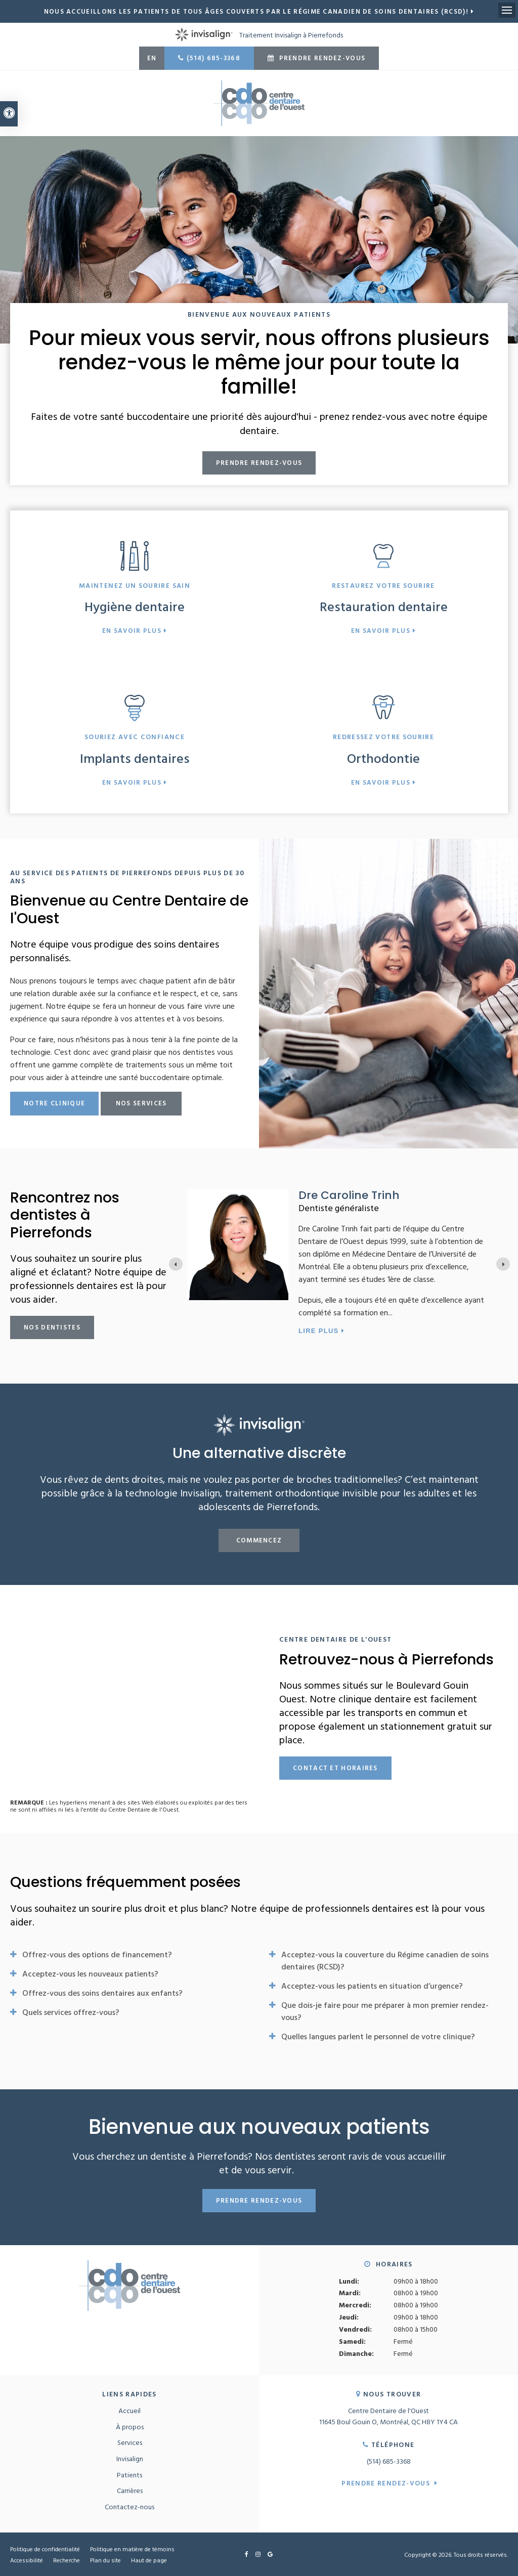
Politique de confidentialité (45, 2548)
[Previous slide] (176, 1264)
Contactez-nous (129, 2506)
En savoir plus (131, 630)
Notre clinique (54, 1103)
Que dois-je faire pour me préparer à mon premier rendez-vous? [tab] (385, 2011)
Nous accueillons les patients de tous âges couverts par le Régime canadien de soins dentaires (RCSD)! (256, 11)
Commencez (259, 1540)
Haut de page (149, 2559)
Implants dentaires (135, 758)
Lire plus (396, 1331)
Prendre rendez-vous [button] (321, 58)
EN (152, 58)
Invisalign (129, 2458)
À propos (130, 2426)
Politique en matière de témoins (132, 2548)
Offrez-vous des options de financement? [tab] (97, 1954)
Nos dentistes (52, 1327)
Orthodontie (383, 758)
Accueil (129, 2410)
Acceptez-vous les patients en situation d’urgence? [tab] (372, 1986)
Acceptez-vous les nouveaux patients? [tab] (90, 1973)
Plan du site (105, 2559)
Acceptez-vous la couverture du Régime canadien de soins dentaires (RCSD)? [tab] (385, 1960)
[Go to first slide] (503, 1264)
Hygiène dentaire (134, 606)
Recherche (66, 2559)
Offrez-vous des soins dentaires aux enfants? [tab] (102, 1993)
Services (129, 2442)
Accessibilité (26, 2559)
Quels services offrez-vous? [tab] (70, 2012)
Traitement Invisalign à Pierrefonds (258, 34)
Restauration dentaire (384, 606)
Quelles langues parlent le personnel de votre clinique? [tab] (378, 2036)
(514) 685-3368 (213, 58)
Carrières (130, 2490)
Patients (129, 2474)
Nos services (141, 1103)
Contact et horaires (335, 1768)
